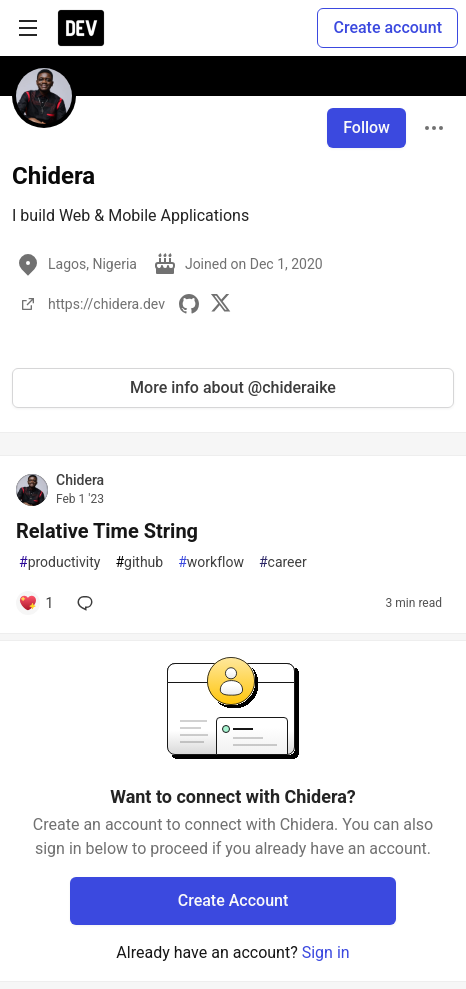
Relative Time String (107, 531)
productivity (59, 562)
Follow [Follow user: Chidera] (366, 127)
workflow (211, 562)
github (139, 562)
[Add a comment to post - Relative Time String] (35, 603)
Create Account (233, 900)
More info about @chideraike (233, 387)
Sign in (326, 952)
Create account (387, 27)
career (283, 562)
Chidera (80, 480)
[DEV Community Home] (81, 28)
